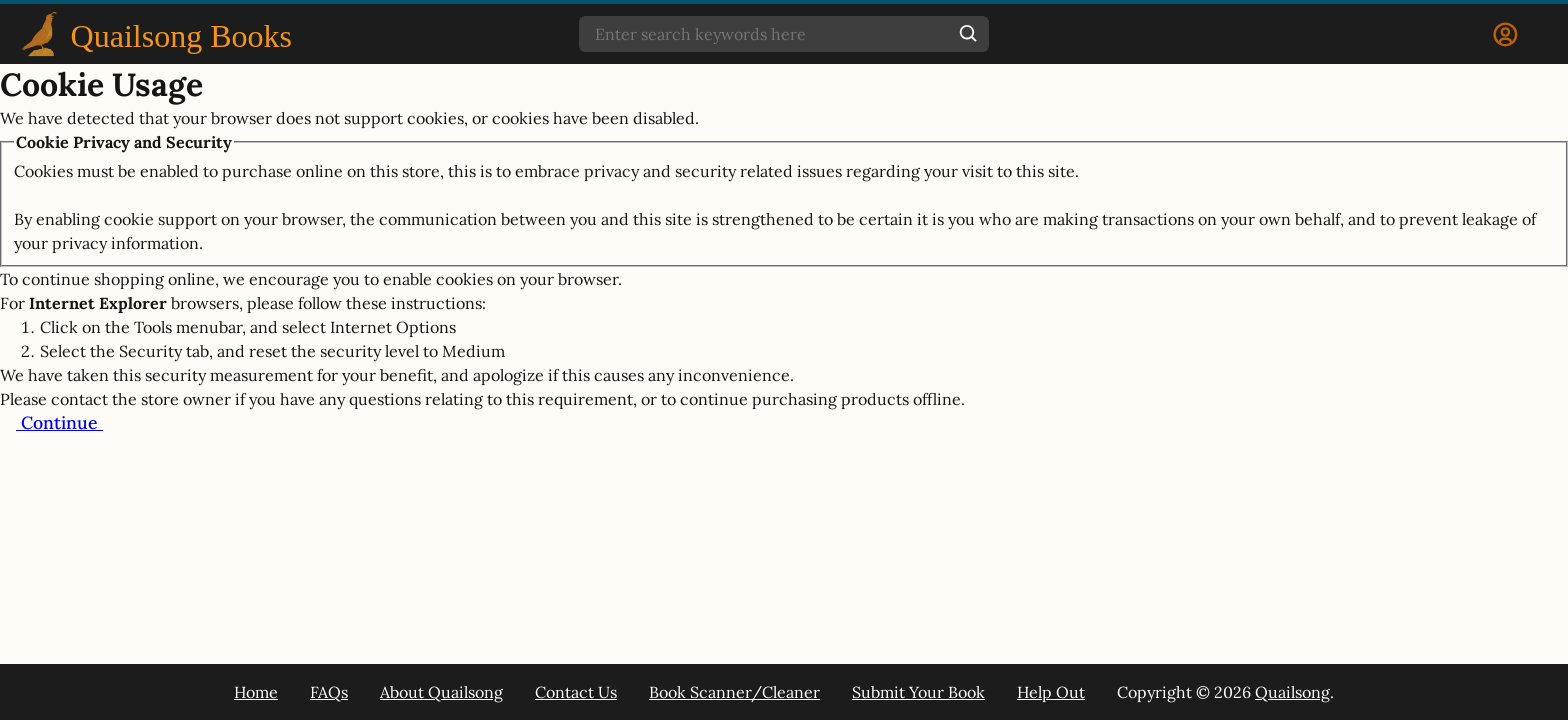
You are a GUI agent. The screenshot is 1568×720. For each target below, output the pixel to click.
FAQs (329, 692)
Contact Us (576, 692)
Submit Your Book (918, 692)
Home (256, 692)
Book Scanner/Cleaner (734, 692)
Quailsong (1292, 692)
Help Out (1051, 692)
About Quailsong (441, 692)
